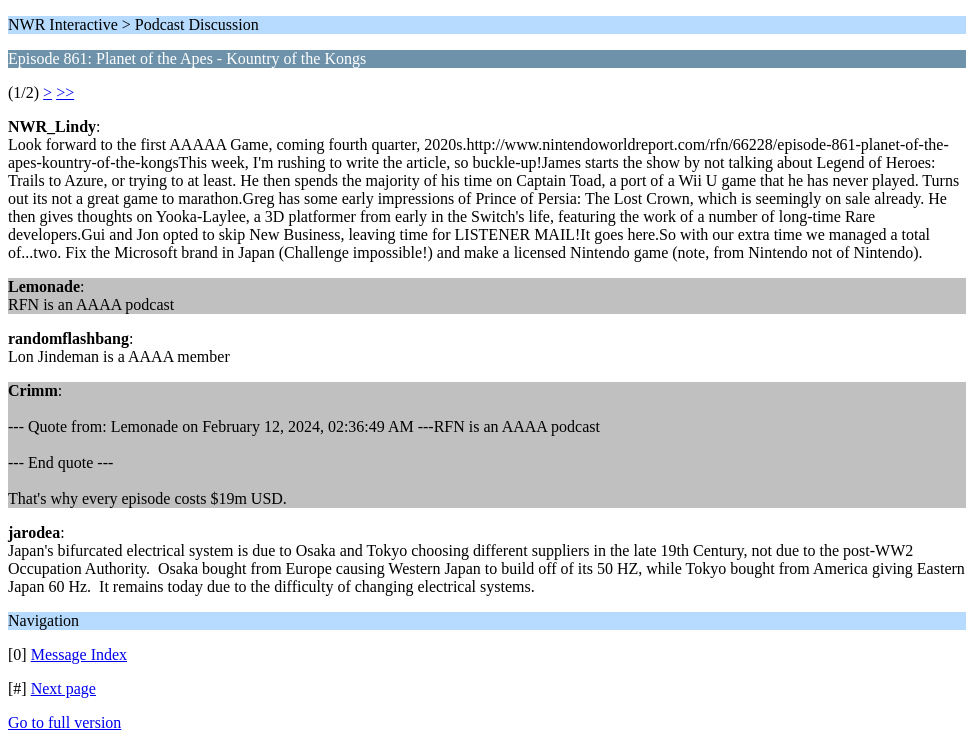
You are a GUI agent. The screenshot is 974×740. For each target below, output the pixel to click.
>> (65, 92)
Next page (63, 688)
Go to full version (64, 722)
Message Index (79, 654)
